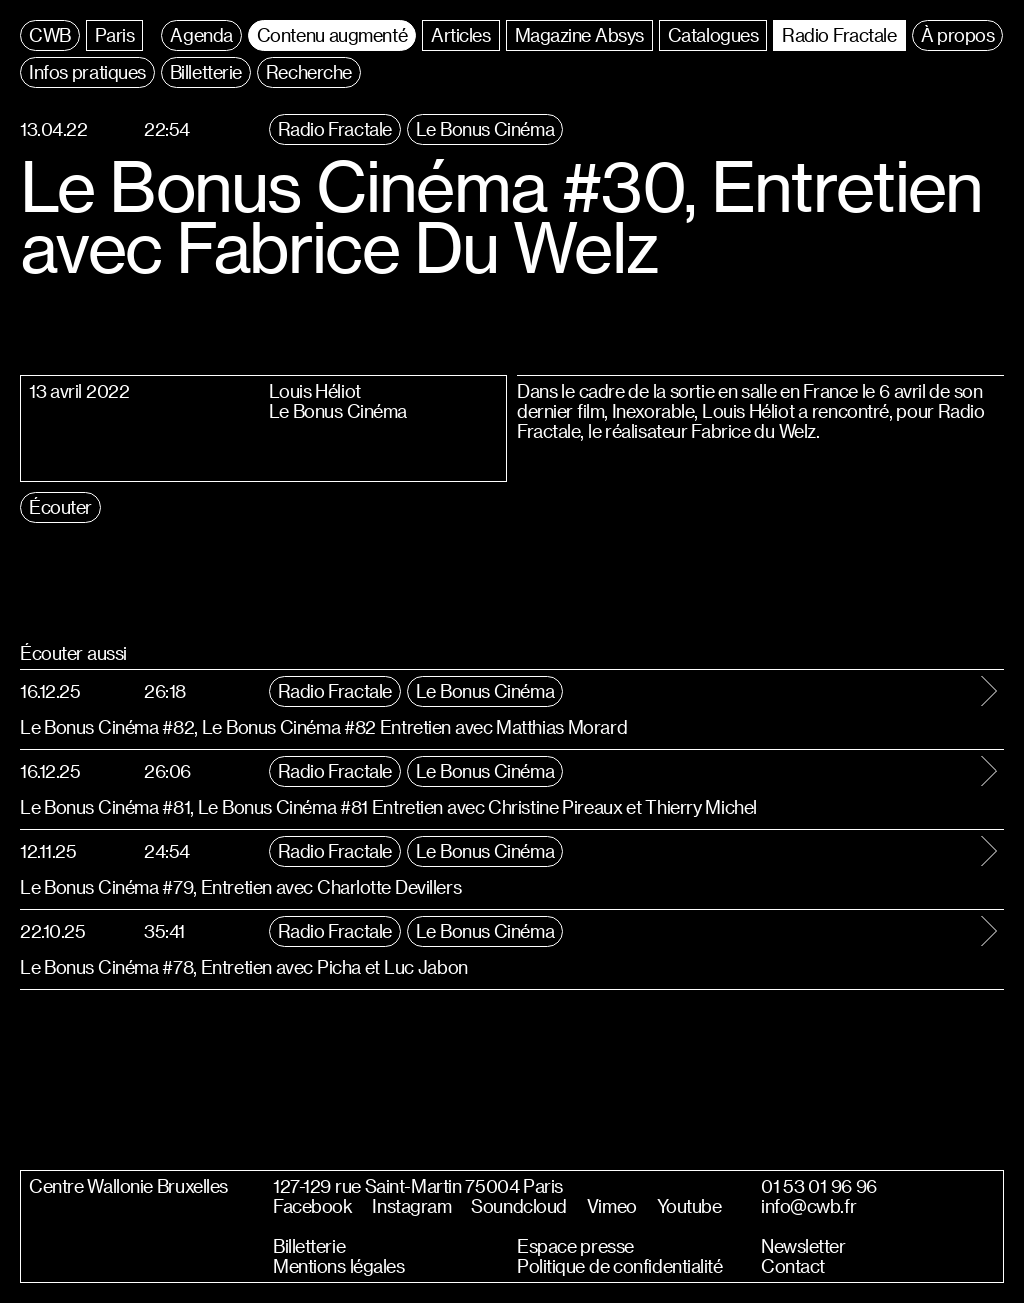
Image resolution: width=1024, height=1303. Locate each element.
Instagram (411, 1206)
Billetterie (309, 1246)
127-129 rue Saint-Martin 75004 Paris (418, 1186)
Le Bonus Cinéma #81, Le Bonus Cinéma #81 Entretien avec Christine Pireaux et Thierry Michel (388, 806)
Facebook (312, 1206)
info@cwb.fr (808, 1206)
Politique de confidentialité (620, 1266)
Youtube (689, 1206)
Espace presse (575, 1246)
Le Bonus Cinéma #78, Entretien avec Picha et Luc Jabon (244, 966)
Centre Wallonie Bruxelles (128, 1186)
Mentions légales (338, 1266)
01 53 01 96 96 (819, 1186)
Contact (793, 1266)
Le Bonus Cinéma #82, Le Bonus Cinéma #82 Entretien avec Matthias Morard (323, 726)
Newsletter (803, 1246)
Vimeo (612, 1206)
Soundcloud (519, 1206)
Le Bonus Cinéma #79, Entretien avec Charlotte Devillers (240, 886)
